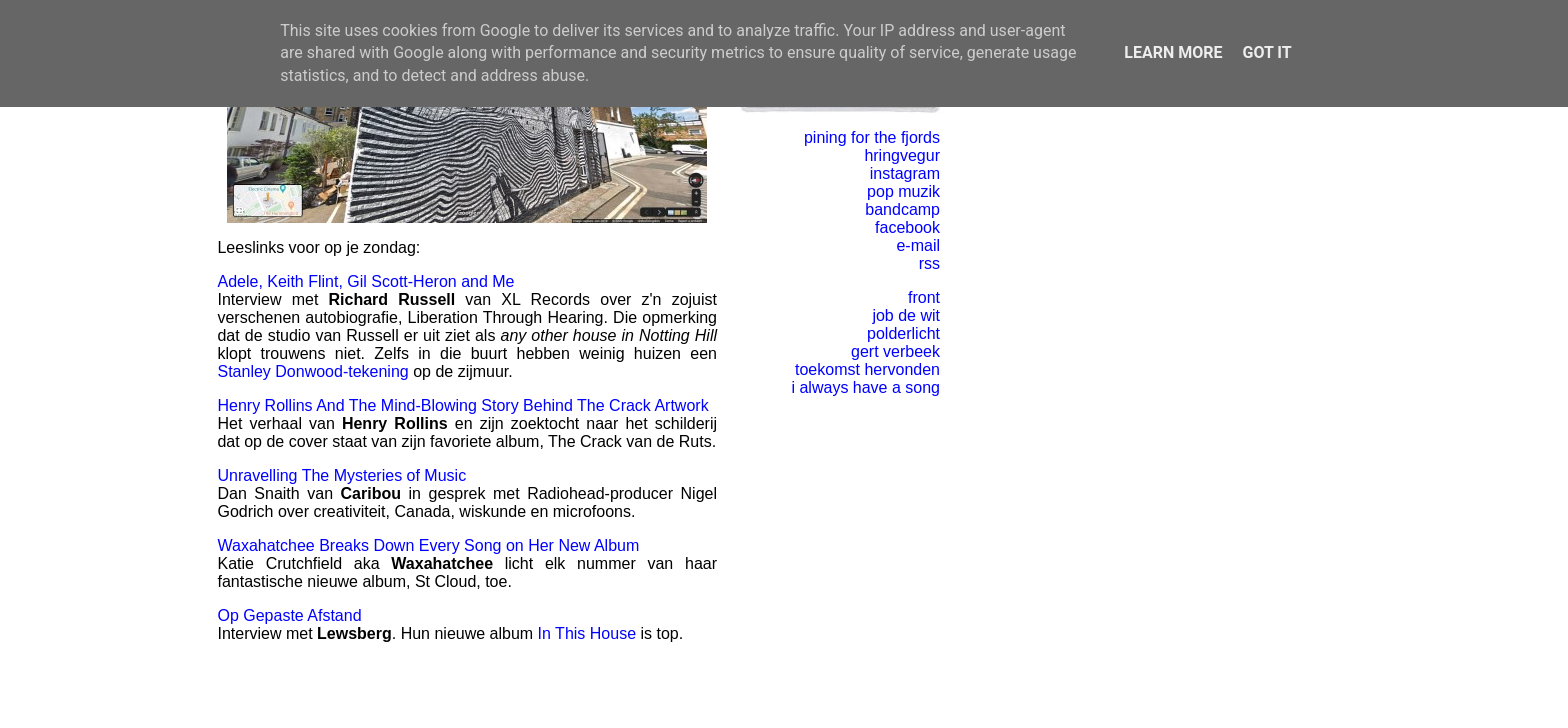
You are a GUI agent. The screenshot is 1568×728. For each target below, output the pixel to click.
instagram (905, 173)
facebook (907, 227)
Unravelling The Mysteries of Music (341, 475)
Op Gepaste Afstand (289, 615)
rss (929, 263)
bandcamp (902, 209)
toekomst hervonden (867, 369)
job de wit (906, 315)
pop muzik (903, 191)
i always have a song (865, 387)
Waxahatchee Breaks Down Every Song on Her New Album (428, 545)
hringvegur (902, 155)
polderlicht (903, 333)
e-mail (918, 245)
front (924, 297)
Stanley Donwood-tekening (312, 371)
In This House (587, 633)
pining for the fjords (872, 137)
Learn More (1173, 52)
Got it (1266, 52)
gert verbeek (895, 351)
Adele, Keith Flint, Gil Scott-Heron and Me (365, 281)
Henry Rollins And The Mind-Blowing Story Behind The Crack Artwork (462, 405)
